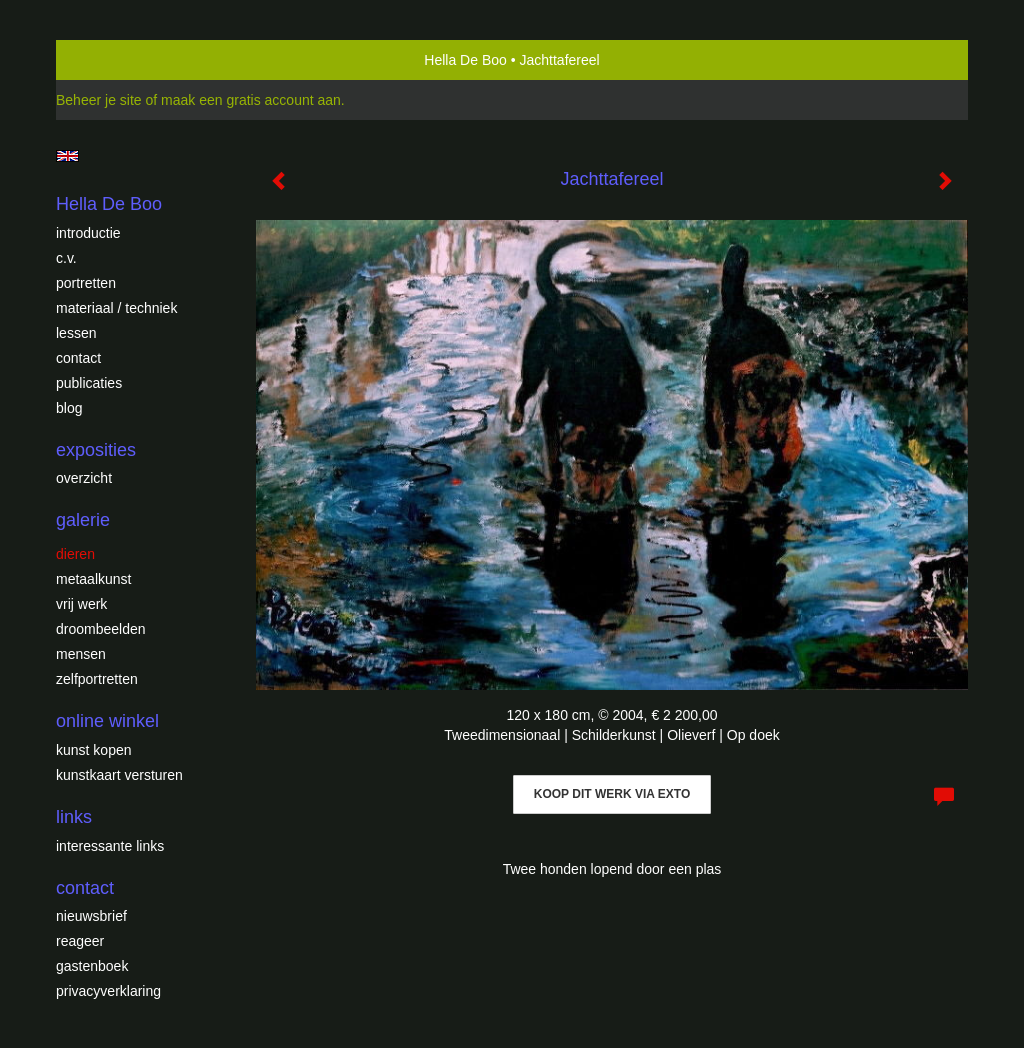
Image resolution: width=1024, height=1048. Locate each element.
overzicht (84, 478)
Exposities (96, 450)
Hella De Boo (465, 60)
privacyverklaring (108, 991)
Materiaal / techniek (116, 308)
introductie (88, 233)
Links (74, 817)
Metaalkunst (93, 579)
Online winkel (107, 721)
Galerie (83, 520)
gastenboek (92, 966)
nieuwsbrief (91, 916)
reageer (80, 941)
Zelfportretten (97, 679)
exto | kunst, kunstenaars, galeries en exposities (112, 60)
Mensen (81, 654)
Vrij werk (81, 604)
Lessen (76, 333)
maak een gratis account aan (251, 100)
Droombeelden (101, 629)
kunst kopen (94, 750)
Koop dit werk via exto (612, 794)
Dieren (75, 554)
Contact (78, 358)
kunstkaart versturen (119, 775)
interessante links (110, 846)
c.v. (66, 258)
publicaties (89, 383)
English (67, 156)
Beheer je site (99, 100)
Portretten (86, 283)
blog (69, 408)
